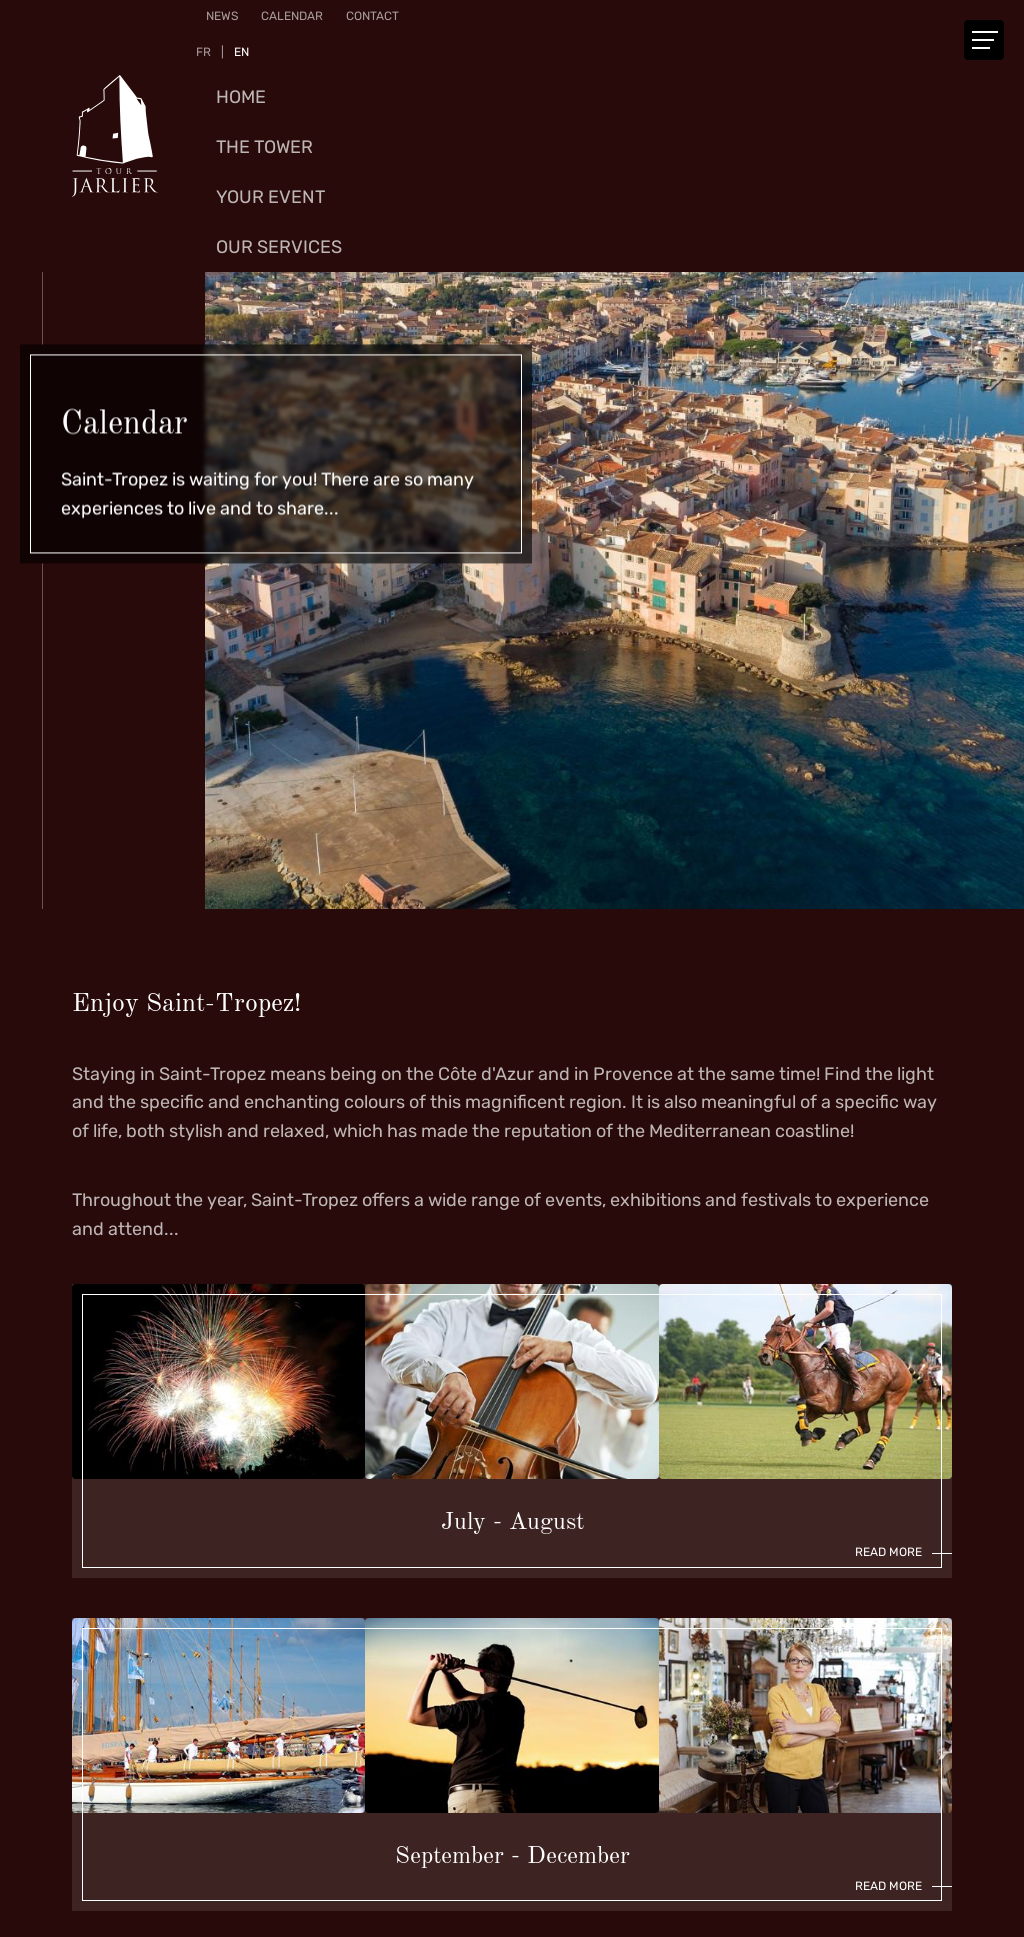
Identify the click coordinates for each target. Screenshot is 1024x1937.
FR (203, 52)
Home (241, 97)
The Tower (264, 147)
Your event (270, 197)
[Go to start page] (115, 135)
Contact (372, 16)
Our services (279, 247)
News (222, 16)
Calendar (292, 16)
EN (241, 52)
